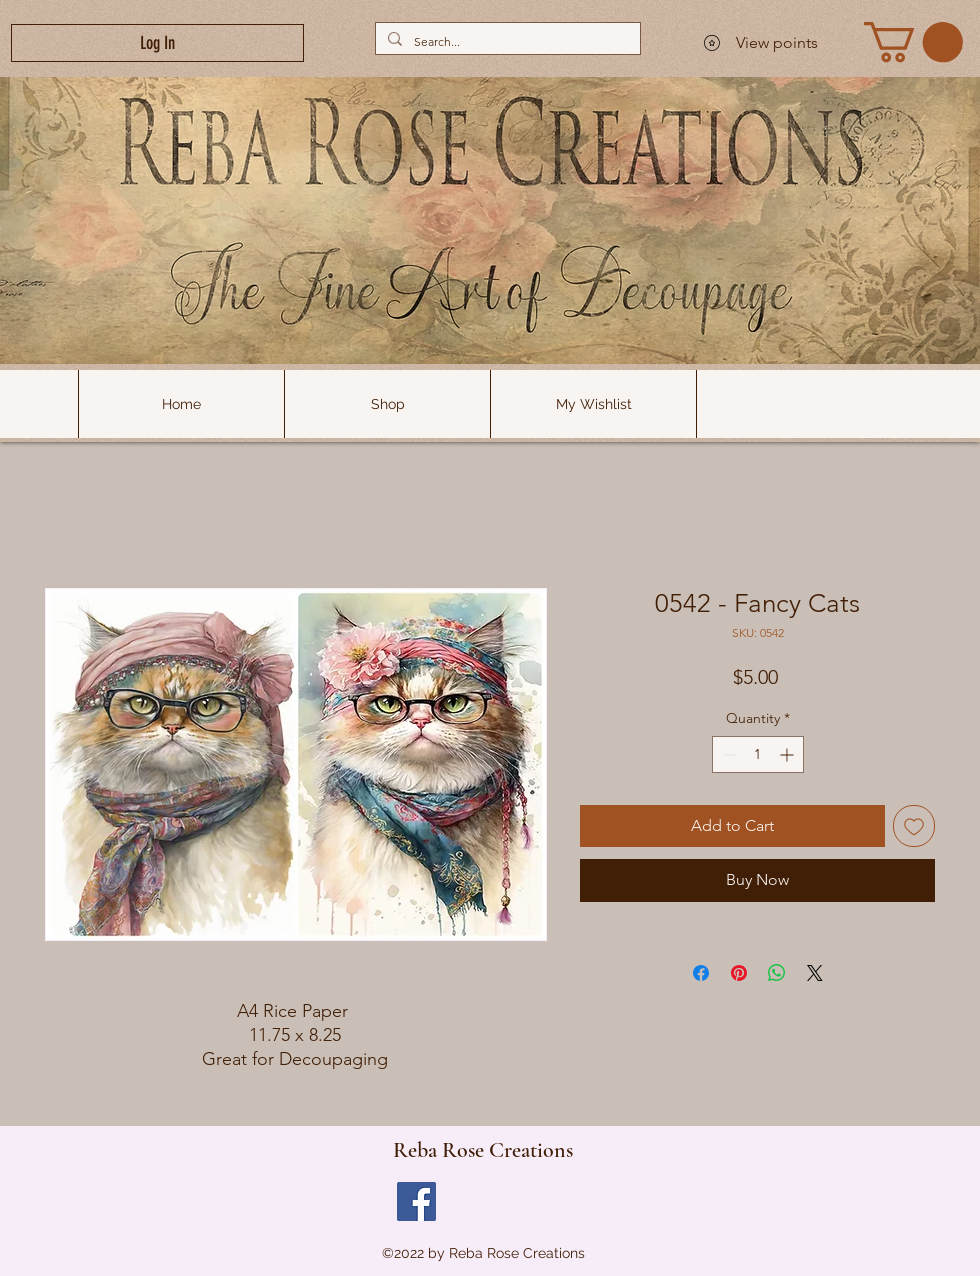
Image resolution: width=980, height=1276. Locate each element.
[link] (913, 42)
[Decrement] (727, 754)
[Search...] (506, 41)
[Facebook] (416, 1201)
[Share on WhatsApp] (777, 973)
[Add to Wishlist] (914, 826)
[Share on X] (815, 973)
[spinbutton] (758, 754)
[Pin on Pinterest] (739, 973)
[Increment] (788, 754)
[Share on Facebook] (701, 973)
